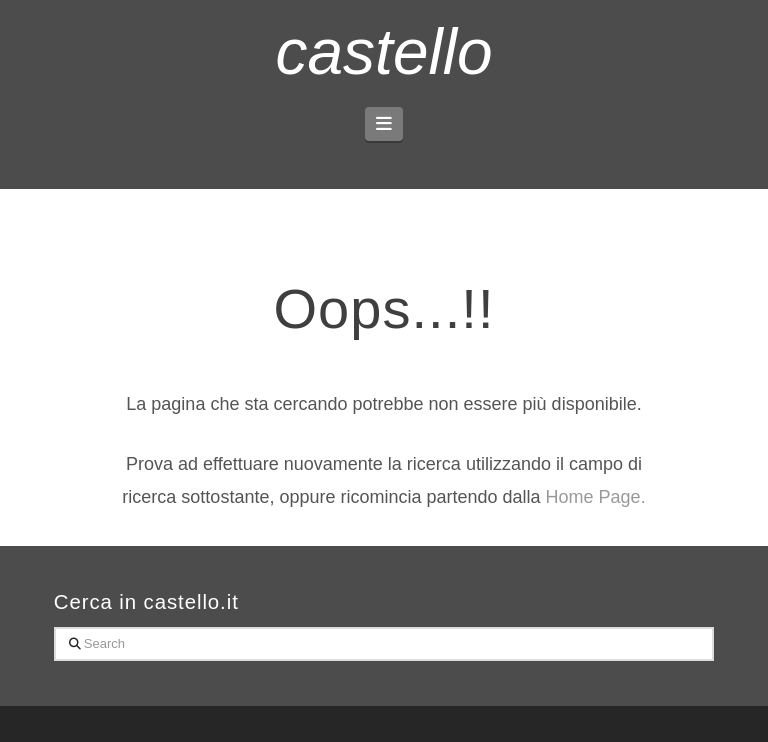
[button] (384, 124)
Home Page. (596, 497)
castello (384, 52)
